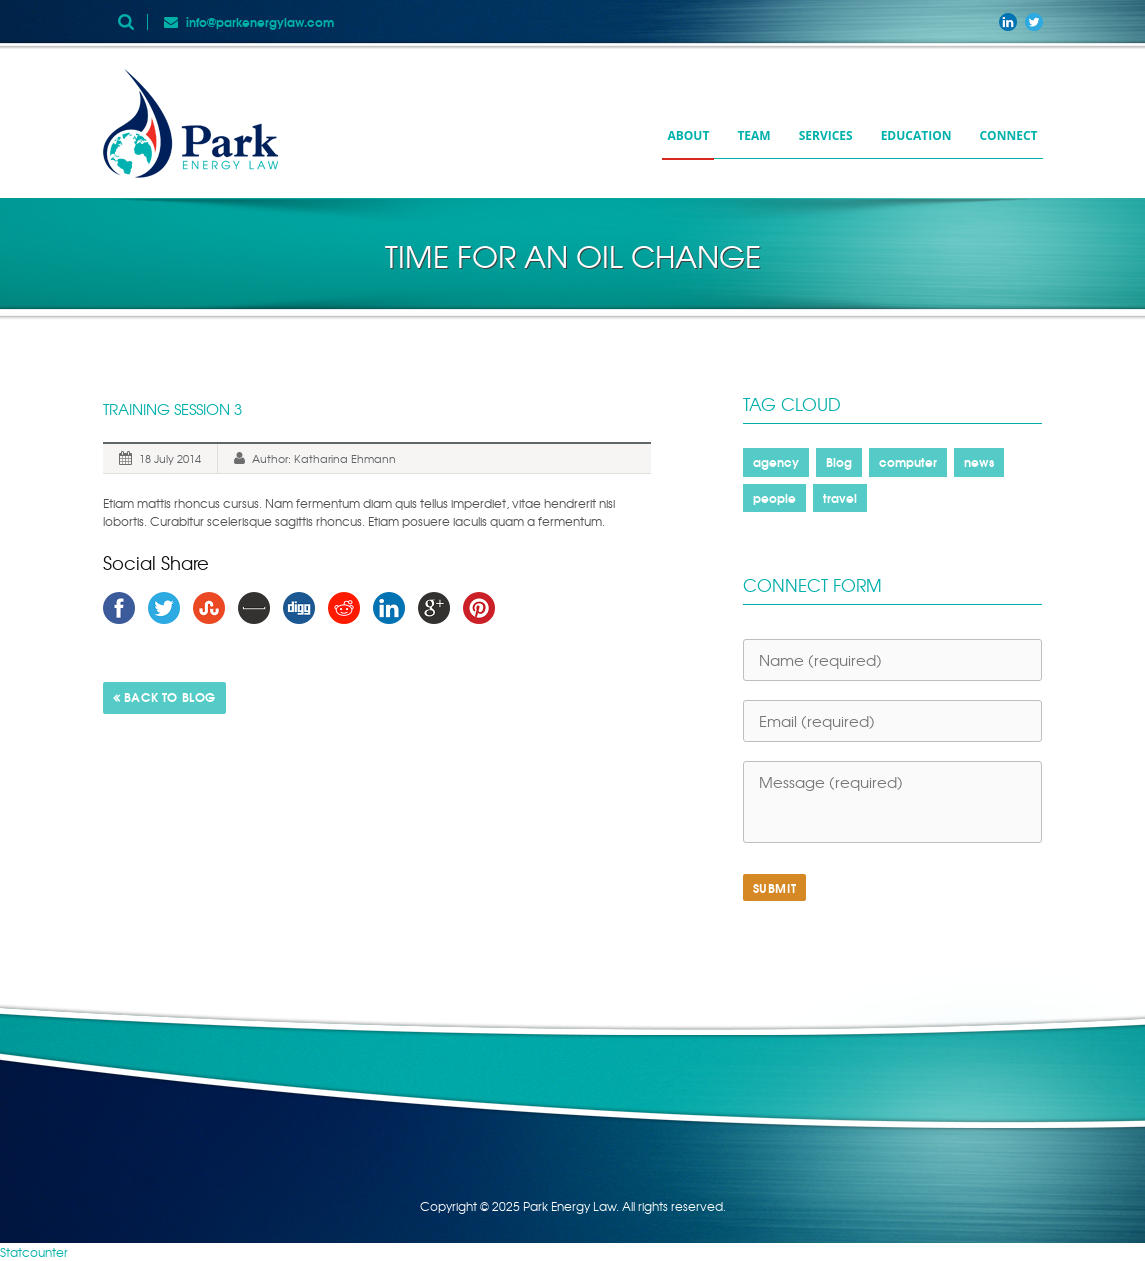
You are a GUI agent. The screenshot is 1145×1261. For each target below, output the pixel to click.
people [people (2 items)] (774, 497)
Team (753, 135)
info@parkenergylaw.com (260, 21)
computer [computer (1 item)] (908, 461)
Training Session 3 (172, 409)
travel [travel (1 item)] (840, 497)
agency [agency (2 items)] (776, 461)
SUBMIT (775, 887)
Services (826, 135)
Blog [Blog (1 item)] (839, 461)
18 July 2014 (170, 458)
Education (916, 135)
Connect (1008, 135)
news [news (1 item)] (979, 461)
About (688, 135)
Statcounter (34, 1252)
